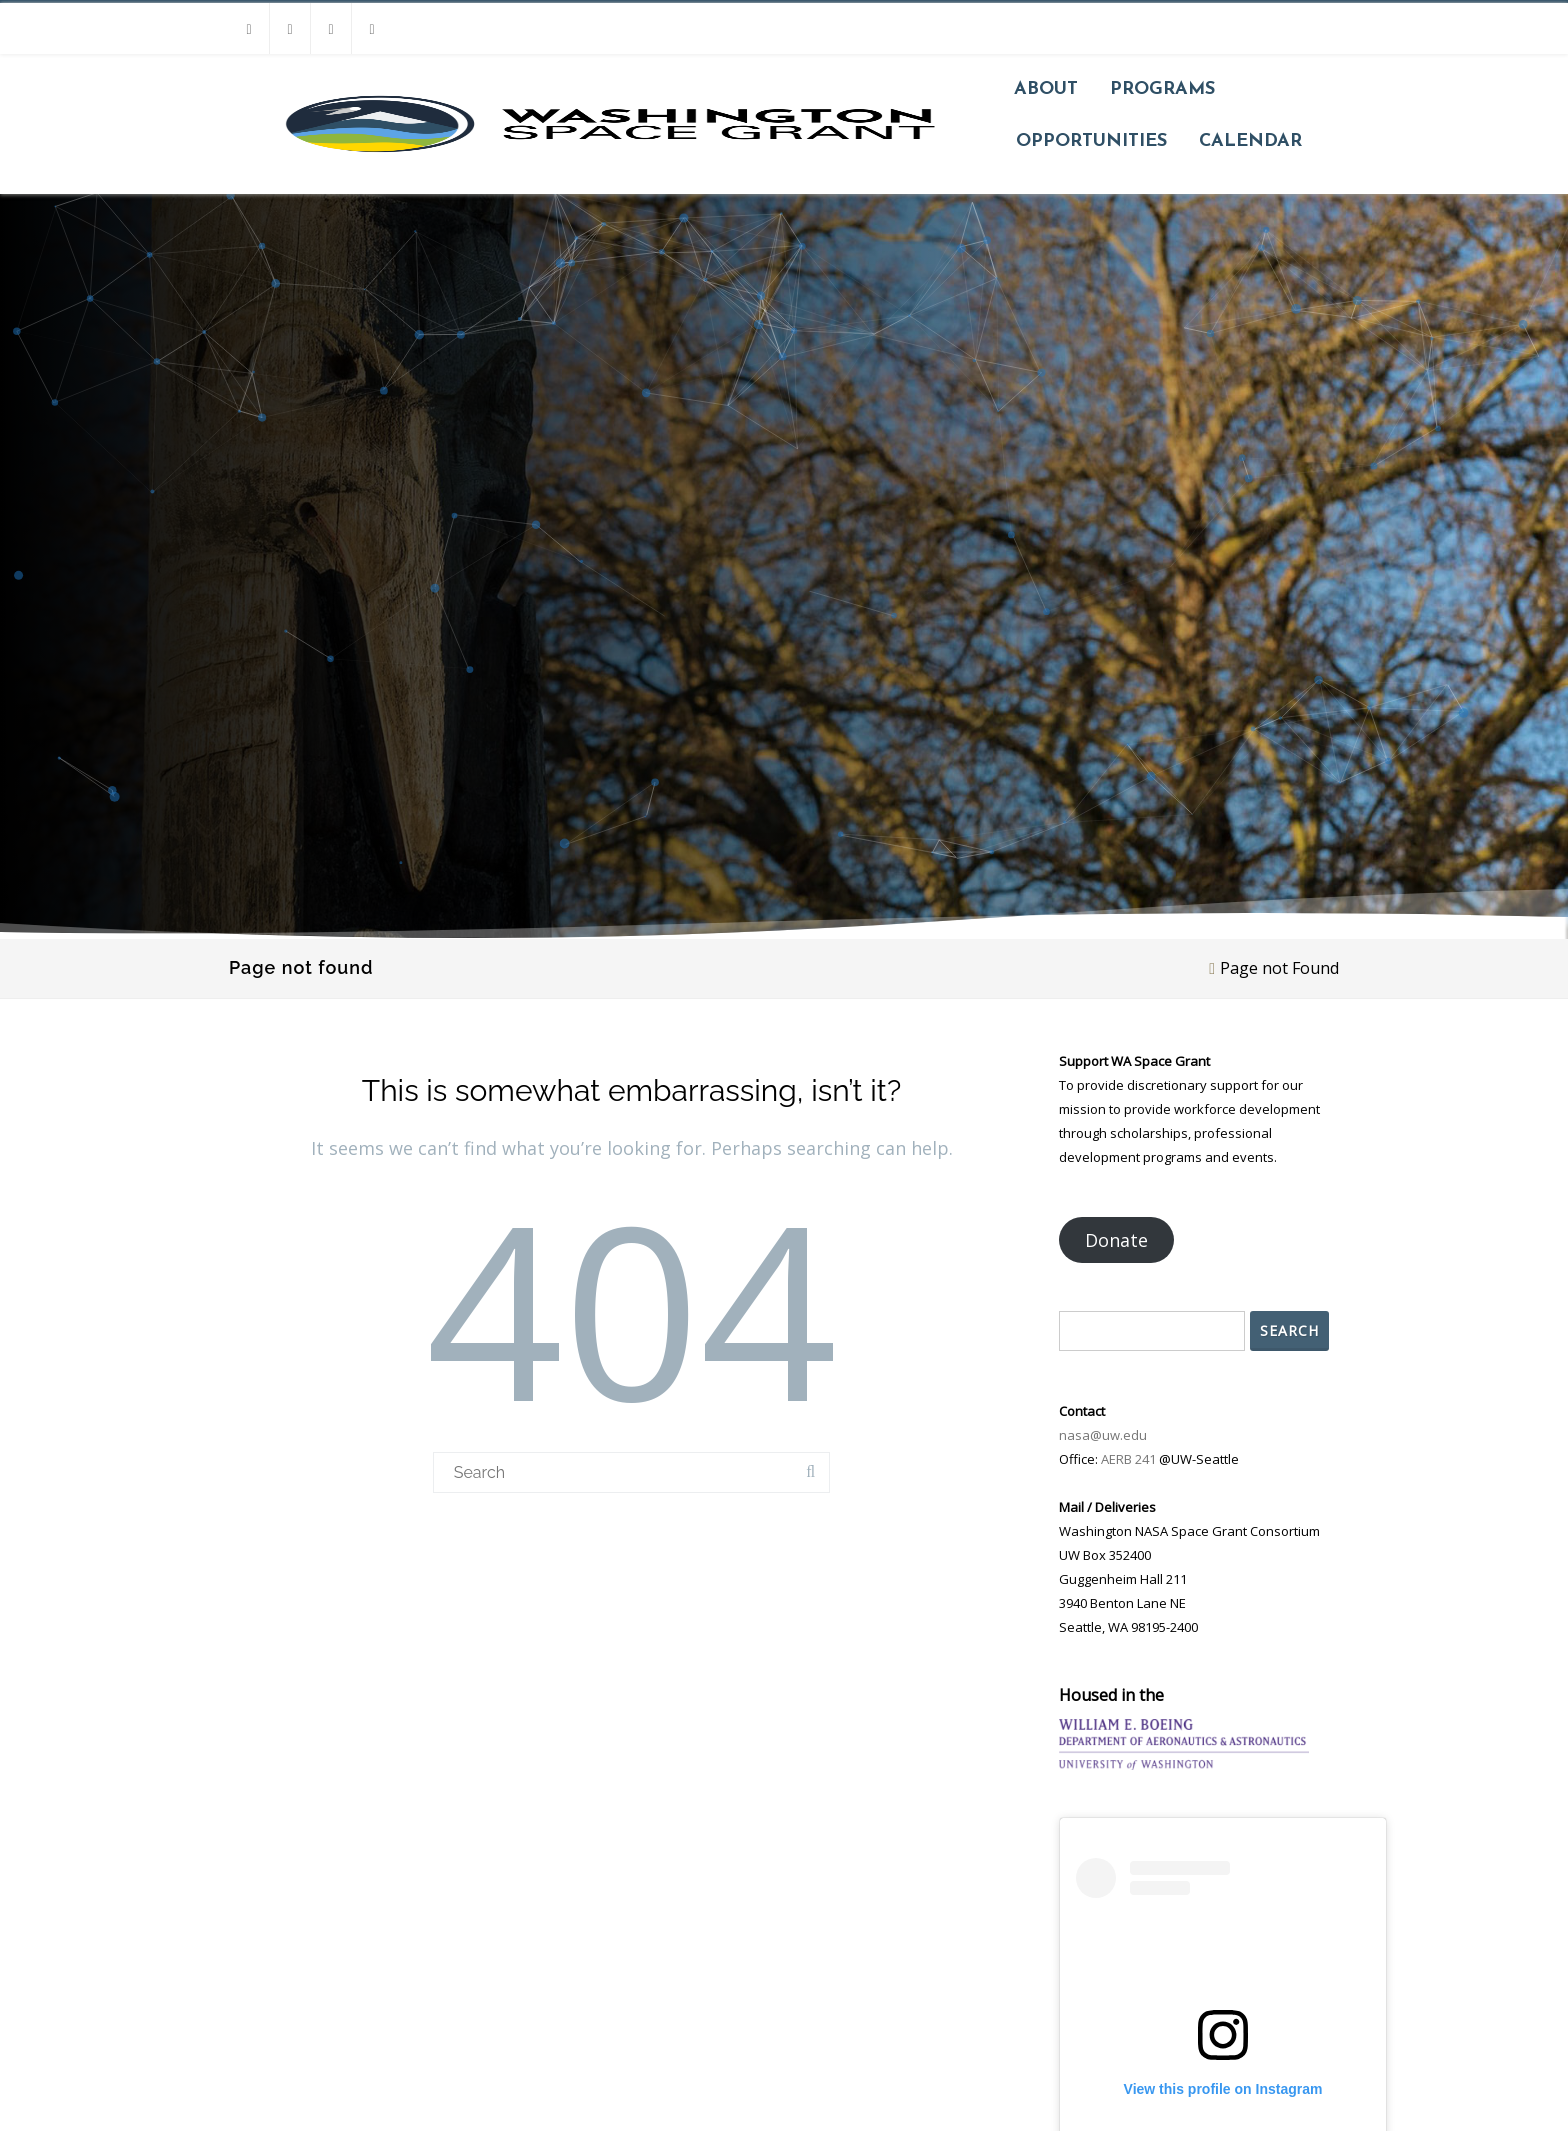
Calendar (1250, 141)
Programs (1162, 89)
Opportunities (1091, 141)
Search (1289, 1330)
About (1046, 89)
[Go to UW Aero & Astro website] (1184, 1744)
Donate (1116, 1240)
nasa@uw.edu (1103, 1435)
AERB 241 (1128, 1459)
